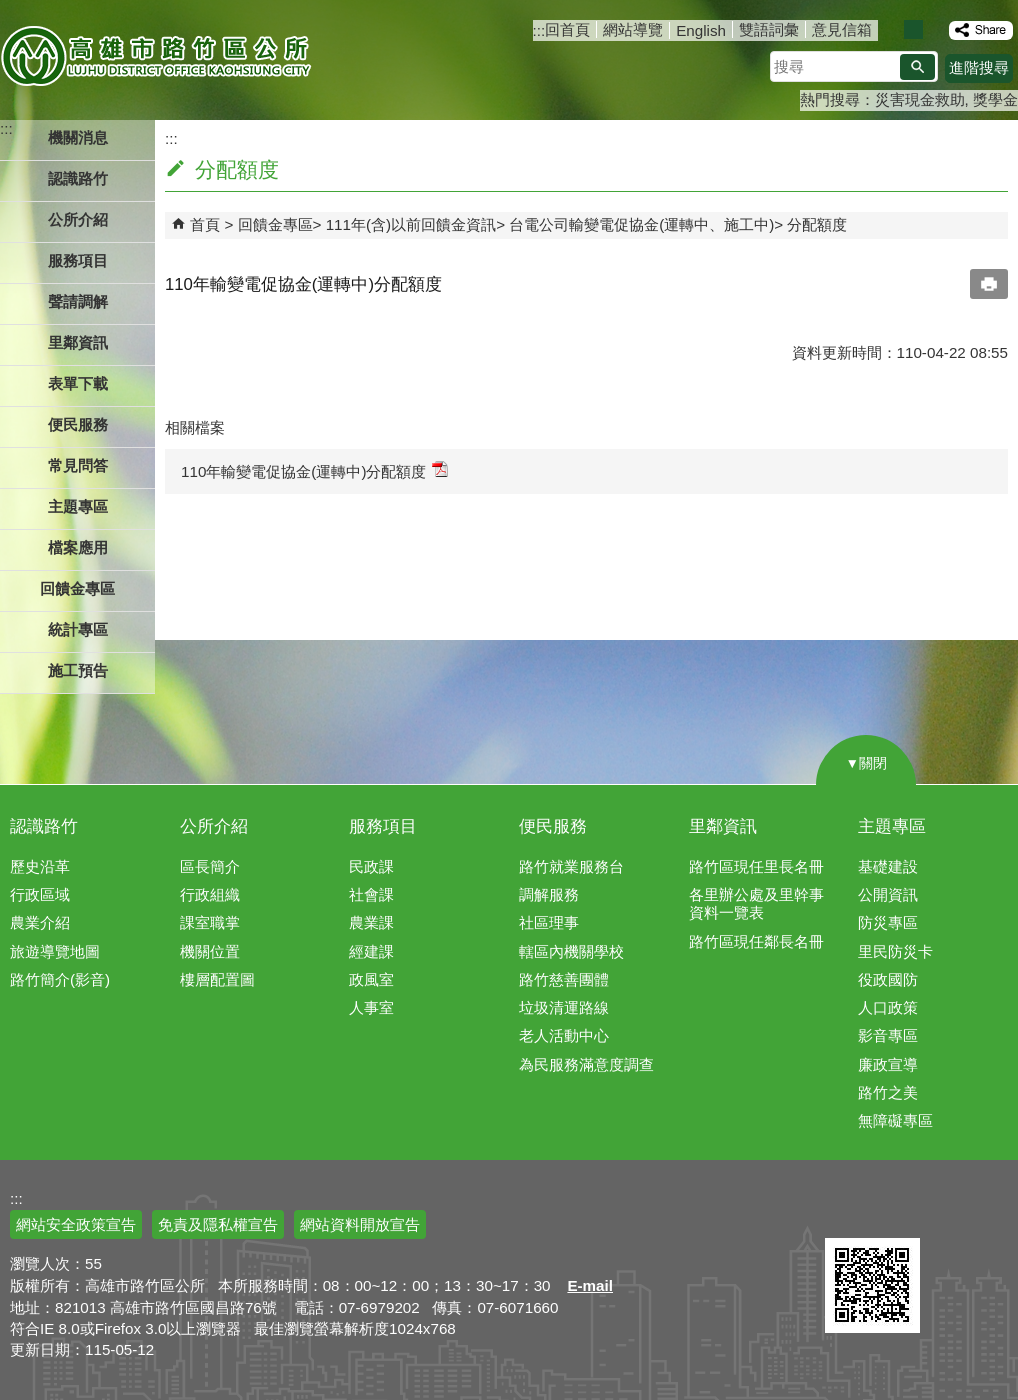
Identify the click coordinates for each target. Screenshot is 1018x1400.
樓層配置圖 (217, 979)
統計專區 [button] (78, 629)
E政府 (846, 1212)
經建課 (371, 951)
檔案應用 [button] (78, 547)
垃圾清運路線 (564, 1007)
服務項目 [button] (78, 260)
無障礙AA (945, 1214)
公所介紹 (214, 826)
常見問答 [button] (78, 465)
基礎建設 (888, 866)
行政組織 (210, 894)
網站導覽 (633, 29)
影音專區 (888, 1035)
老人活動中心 (564, 1035)
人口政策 (888, 1007)
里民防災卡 (895, 951)
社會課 (371, 894)
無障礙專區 (895, 1120)
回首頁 (567, 29)
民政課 (371, 866)
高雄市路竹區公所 (157, 55)
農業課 (371, 922)
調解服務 (549, 894)
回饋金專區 (275, 224)
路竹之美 (888, 1092)
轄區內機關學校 (571, 951)
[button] (917, 67)
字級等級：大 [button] (934, 29)
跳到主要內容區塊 (10, 10)
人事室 (371, 1007)
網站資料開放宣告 (360, 1224)
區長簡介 (210, 866)
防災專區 (888, 922)
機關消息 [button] (78, 137)
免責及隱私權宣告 (218, 1224)
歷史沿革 (40, 866)
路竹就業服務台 (571, 866)
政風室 (371, 979)
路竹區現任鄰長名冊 (756, 941)
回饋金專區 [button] (77, 588)
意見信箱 (842, 29)
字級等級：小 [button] (892, 29)
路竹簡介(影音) (60, 979)
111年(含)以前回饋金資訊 (411, 224)
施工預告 (78, 670)
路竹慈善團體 (564, 979)
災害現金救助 (920, 99)
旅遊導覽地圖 (55, 951)
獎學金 (995, 99)
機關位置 (210, 951)
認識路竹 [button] (78, 178)
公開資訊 (888, 894)
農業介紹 (40, 922)
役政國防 (888, 979)
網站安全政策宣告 (76, 1224)
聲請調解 (78, 301)
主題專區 (892, 826)
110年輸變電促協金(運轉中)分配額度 (314, 470)
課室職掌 (210, 922)
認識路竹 (44, 826)
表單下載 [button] (78, 383)
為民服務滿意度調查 (586, 1064)
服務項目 (383, 826)
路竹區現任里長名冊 (756, 866)
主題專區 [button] (78, 506)
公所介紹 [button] (78, 219)
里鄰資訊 (723, 826)
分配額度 (817, 224)
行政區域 (40, 894)
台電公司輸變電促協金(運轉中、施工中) (641, 224)
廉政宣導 (888, 1064)
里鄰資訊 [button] (78, 342)
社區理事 (549, 922)
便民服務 (553, 826)
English (701, 30)
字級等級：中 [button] (913, 29)
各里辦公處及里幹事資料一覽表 (756, 903)
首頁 (205, 224)
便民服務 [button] (78, 424)
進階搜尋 (979, 67)
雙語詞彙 (769, 29)
